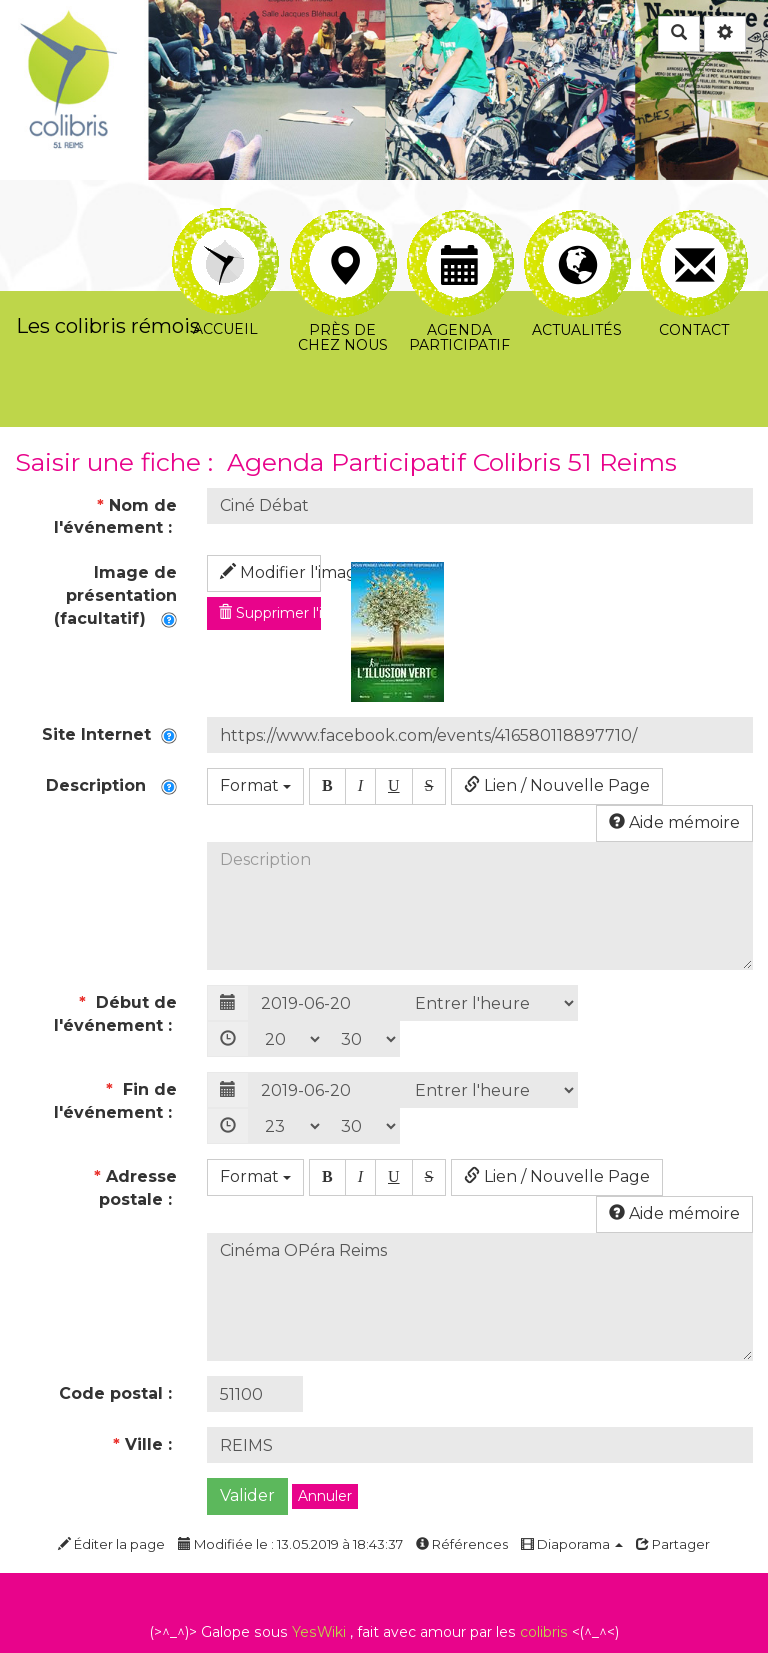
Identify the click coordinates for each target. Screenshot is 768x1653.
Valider (247, 1495)
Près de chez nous (343, 233)
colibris (544, 1632)
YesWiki (319, 1632)
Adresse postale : (135, 1188)
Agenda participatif (460, 233)
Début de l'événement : (115, 1014)
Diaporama (572, 1544)
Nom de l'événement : (115, 517)
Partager (673, 1544)
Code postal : (118, 1393)
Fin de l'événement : (115, 1101)
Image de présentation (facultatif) (115, 595)
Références (462, 1544)
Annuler (325, 1496)
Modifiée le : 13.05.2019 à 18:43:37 (290, 1544)
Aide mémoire (674, 822)
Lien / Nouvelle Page (557, 785)
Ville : (145, 1444)
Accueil (225, 221)
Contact (694, 233)
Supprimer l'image (269, 613)
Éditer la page (111, 1544)
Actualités (577, 233)
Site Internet (109, 734)
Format (255, 785)
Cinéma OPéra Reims (480, 1297)
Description (111, 785)
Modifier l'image (270, 572)
